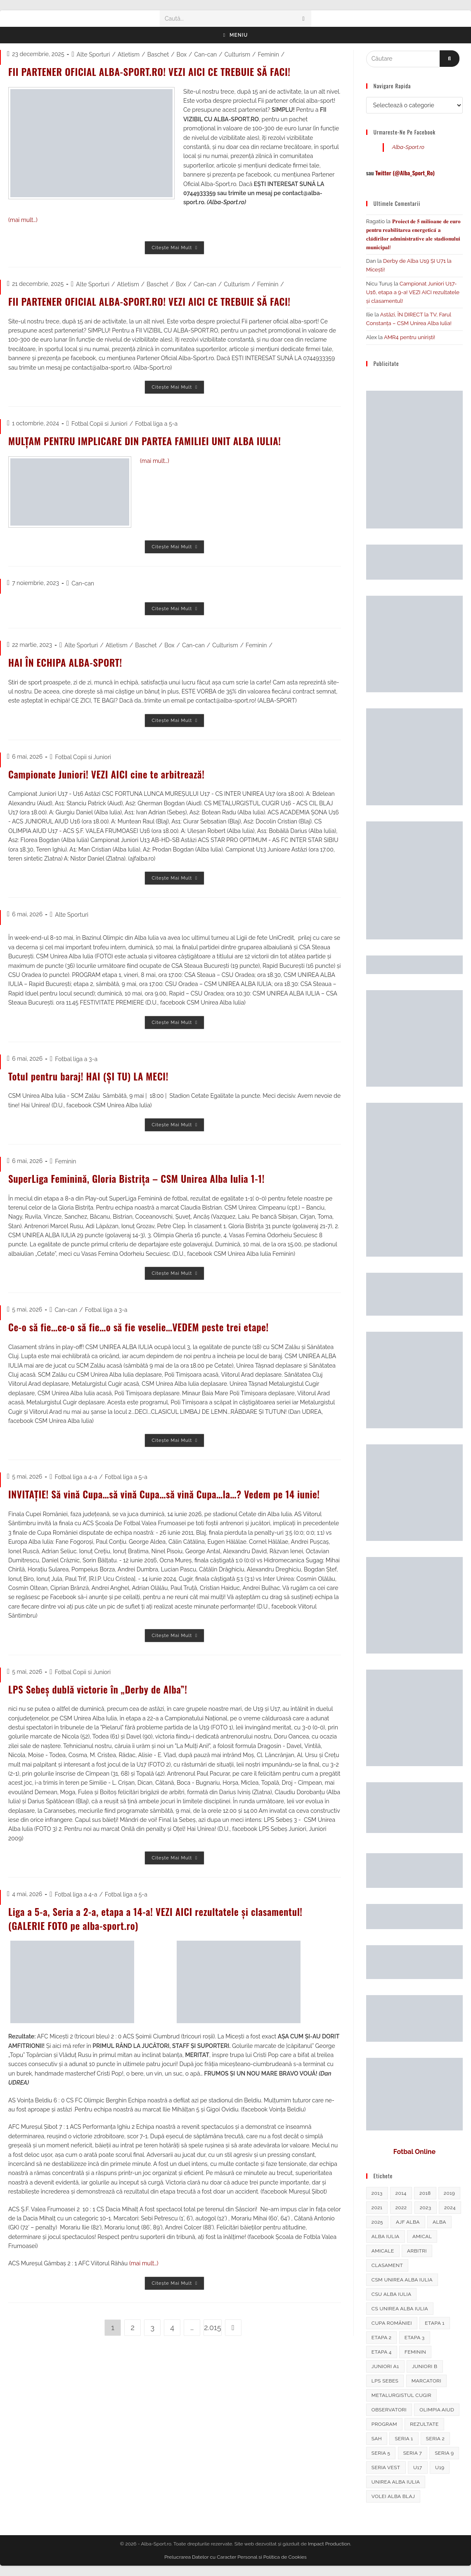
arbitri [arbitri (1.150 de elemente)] (417, 2251)
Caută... (174, 18)
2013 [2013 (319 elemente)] (377, 2193)
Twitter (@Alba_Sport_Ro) (405, 172)
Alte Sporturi (93, 54)
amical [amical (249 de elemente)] (422, 2236)
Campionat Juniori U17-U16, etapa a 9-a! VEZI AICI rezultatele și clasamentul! (412, 292)
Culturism (237, 54)
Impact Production (329, 2544)
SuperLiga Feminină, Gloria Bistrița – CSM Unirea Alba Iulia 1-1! (140, 1178)
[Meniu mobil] (235, 35)
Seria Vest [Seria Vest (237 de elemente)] (386, 2467)
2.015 (212, 2327)
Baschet (158, 54)
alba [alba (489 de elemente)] (439, 2222)
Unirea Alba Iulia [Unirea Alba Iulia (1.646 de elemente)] (396, 2482)
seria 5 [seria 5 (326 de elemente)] (381, 2453)
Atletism (129, 54)
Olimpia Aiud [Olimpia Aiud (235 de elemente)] (436, 2410)
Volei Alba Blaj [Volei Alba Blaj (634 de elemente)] (393, 2496)
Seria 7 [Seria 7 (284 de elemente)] (412, 2453)
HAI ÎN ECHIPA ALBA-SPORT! (67, 662)
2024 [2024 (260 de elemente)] (450, 2207)
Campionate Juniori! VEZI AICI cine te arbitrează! (109, 774)
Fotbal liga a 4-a (75, 1477)
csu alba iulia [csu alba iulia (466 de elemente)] (392, 2294)
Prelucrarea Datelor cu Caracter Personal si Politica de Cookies (235, 2557)
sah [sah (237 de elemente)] (377, 2439)
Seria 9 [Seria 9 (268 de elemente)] (444, 2453)
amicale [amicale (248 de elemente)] (383, 2251)
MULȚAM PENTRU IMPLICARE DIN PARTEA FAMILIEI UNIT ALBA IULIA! (149, 440)
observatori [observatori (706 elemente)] (389, 2410)
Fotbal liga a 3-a (76, 1059)
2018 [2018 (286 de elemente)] (425, 2193)
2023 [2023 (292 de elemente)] (425, 2207)
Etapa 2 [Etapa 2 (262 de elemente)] (382, 2337)
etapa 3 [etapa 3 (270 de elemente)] (415, 2337)
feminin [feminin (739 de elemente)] (415, 2352)
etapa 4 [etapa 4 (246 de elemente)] (382, 2352)
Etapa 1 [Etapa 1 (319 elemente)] (435, 2323)
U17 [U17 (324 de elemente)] (417, 2467)
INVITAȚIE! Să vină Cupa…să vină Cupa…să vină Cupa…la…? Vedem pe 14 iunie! (169, 1493)
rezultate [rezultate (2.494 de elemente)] (424, 2424)
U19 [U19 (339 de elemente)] (439, 2467)
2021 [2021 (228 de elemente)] (377, 2207)
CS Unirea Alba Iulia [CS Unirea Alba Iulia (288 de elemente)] (400, 2309)
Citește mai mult (177, 250)
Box (182, 54)
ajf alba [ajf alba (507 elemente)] (408, 2222)
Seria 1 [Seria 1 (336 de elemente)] (404, 2439)
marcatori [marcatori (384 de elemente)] (426, 2381)
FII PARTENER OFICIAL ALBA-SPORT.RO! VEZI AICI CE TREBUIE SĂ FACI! (153, 71)
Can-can (205, 54)
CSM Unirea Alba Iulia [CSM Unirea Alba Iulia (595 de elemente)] (402, 2280)
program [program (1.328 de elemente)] (384, 2424)
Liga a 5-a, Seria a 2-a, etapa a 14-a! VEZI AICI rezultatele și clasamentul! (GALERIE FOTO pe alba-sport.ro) (160, 1918)
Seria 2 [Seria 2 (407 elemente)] (435, 2439)
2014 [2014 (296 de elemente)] (401, 2193)
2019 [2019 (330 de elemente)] (449, 2193)
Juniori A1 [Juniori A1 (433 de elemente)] (385, 2366)
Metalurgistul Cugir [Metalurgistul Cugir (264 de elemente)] (401, 2395)
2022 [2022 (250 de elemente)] (401, 2207)
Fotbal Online (414, 2152)
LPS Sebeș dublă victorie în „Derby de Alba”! (100, 1689)
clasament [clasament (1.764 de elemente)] (387, 2265)
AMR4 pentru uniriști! (409, 337)
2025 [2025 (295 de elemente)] (377, 2222)
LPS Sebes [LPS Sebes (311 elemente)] (385, 2381)
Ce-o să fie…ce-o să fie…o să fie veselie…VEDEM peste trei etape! (142, 1326)
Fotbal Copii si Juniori (99, 423)
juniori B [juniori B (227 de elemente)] (425, 2366)
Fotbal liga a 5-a (156, 423)
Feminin (268, 54)
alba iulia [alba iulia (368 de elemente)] (386, 2236)
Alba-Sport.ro (408, 147)
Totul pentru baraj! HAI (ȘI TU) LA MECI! (90, 1076)
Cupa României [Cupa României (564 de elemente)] (392, 2323)
